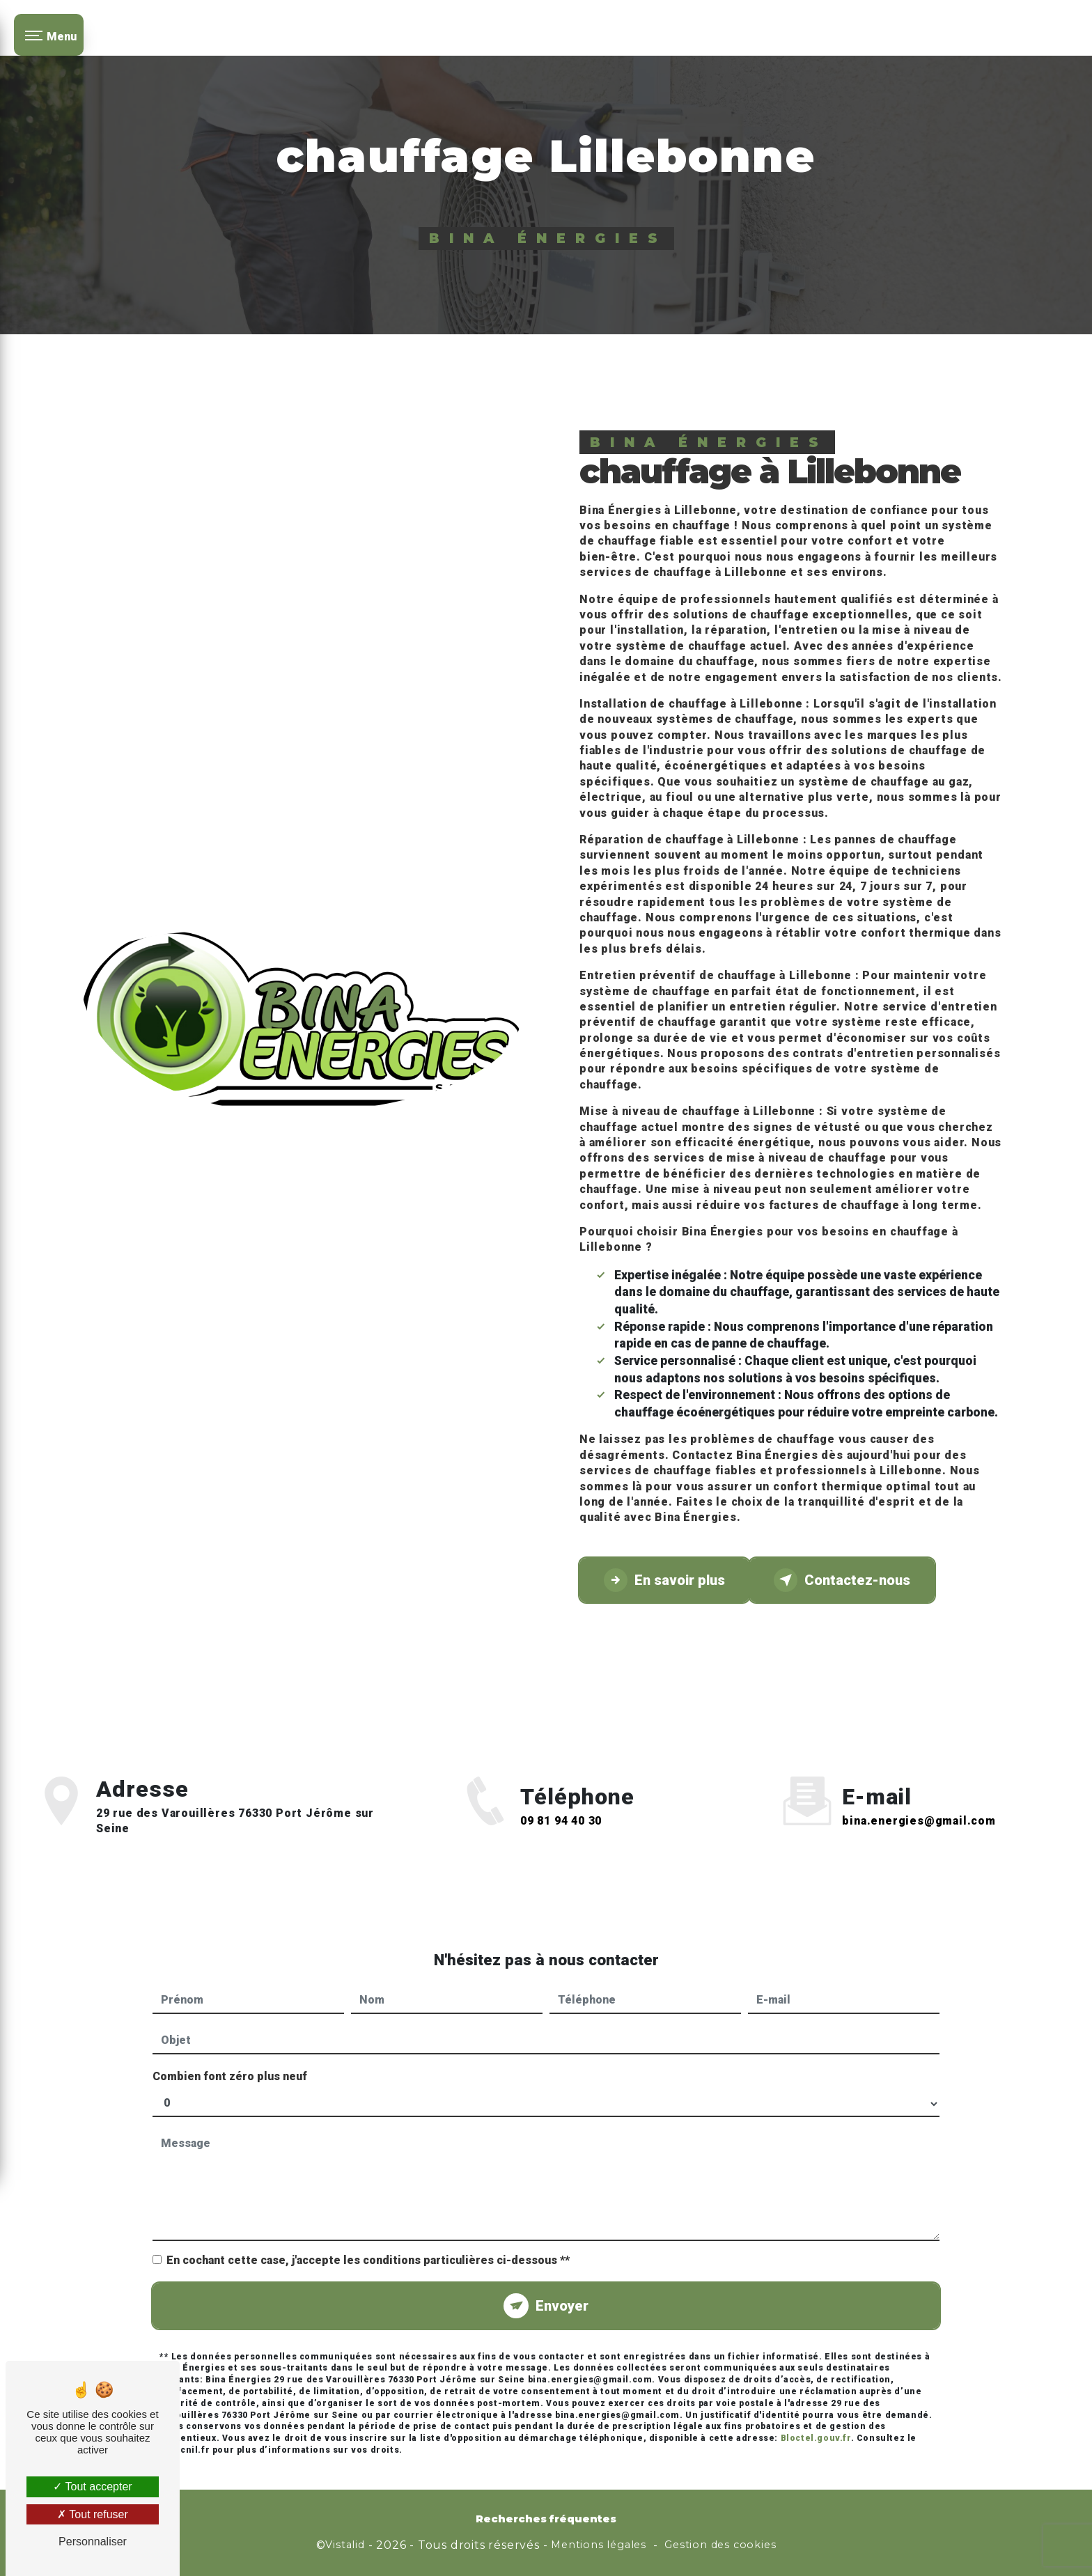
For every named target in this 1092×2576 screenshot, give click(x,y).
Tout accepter (92, 2486)
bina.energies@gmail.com (918, 1804)
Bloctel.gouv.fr (816, 2422)
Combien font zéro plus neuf (230, 2060)
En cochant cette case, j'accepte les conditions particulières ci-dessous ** (368, 2244)
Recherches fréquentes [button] (546, 2519)
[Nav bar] (49, 35)
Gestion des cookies (720, 2544)
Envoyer (562, 2289)
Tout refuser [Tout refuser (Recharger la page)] (92, 2514)
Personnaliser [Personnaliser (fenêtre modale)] (92, 2541)
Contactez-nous (842, 1580)
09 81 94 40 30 (561, 1836)
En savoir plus (664, 1580)
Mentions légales (598, 2544)
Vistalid (344, 2544)
